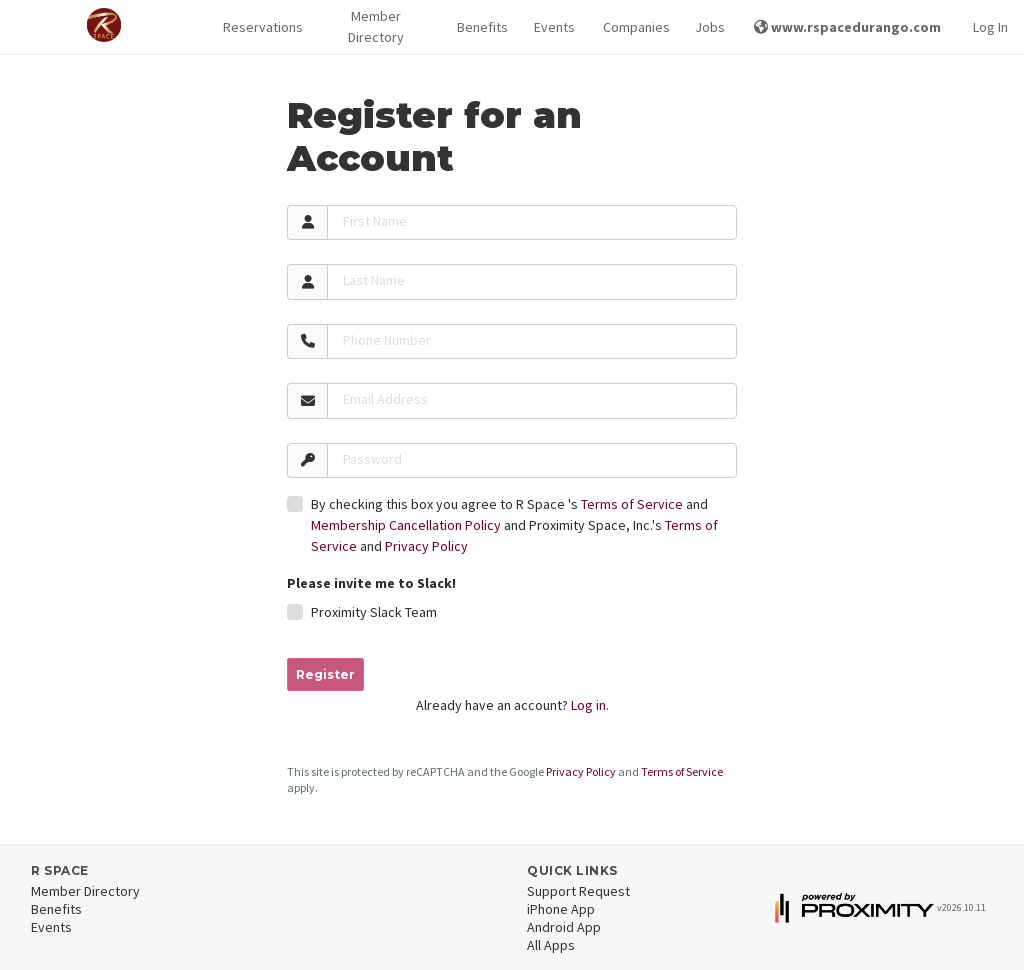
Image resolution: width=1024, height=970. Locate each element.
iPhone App (561, 909)
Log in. (590, 705)
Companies (633, 27)
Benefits (480, 27)
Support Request (578, 891)
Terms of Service (632, 504)
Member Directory (376, 26)
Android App (564, 927)
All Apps (551, 945)
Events (552, 27)
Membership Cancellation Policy (406, 525)
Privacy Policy (426, 546)
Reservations (259, 27)
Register (325, 674)
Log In (990, 27)
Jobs (708, 27)
